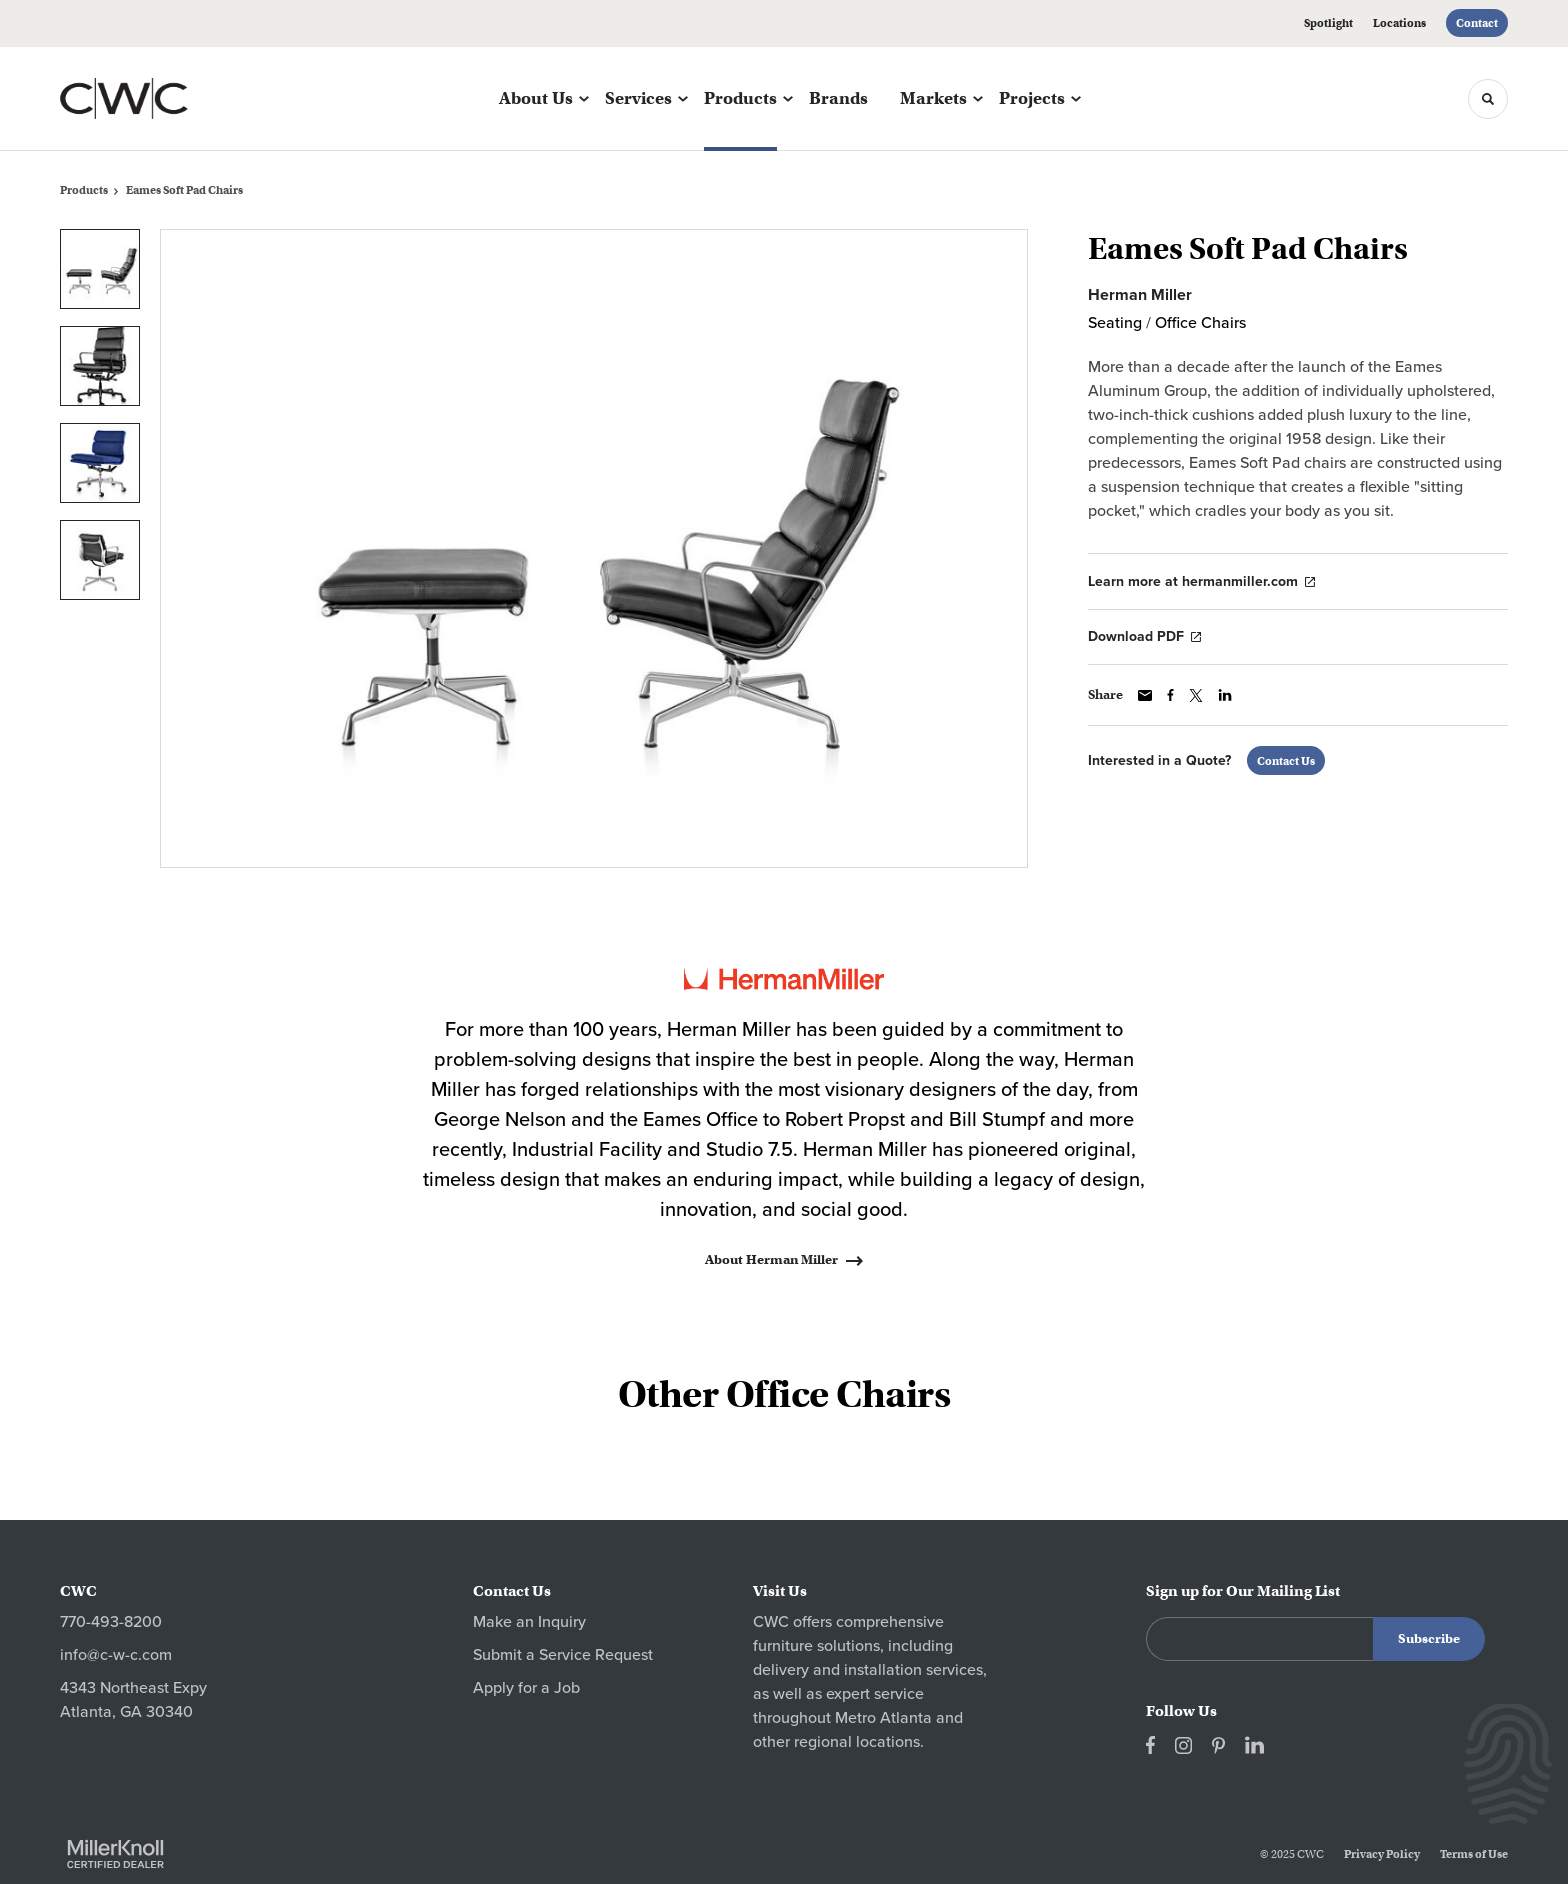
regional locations (857, 1742)
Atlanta (906, 1718)
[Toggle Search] (1488, 99)
